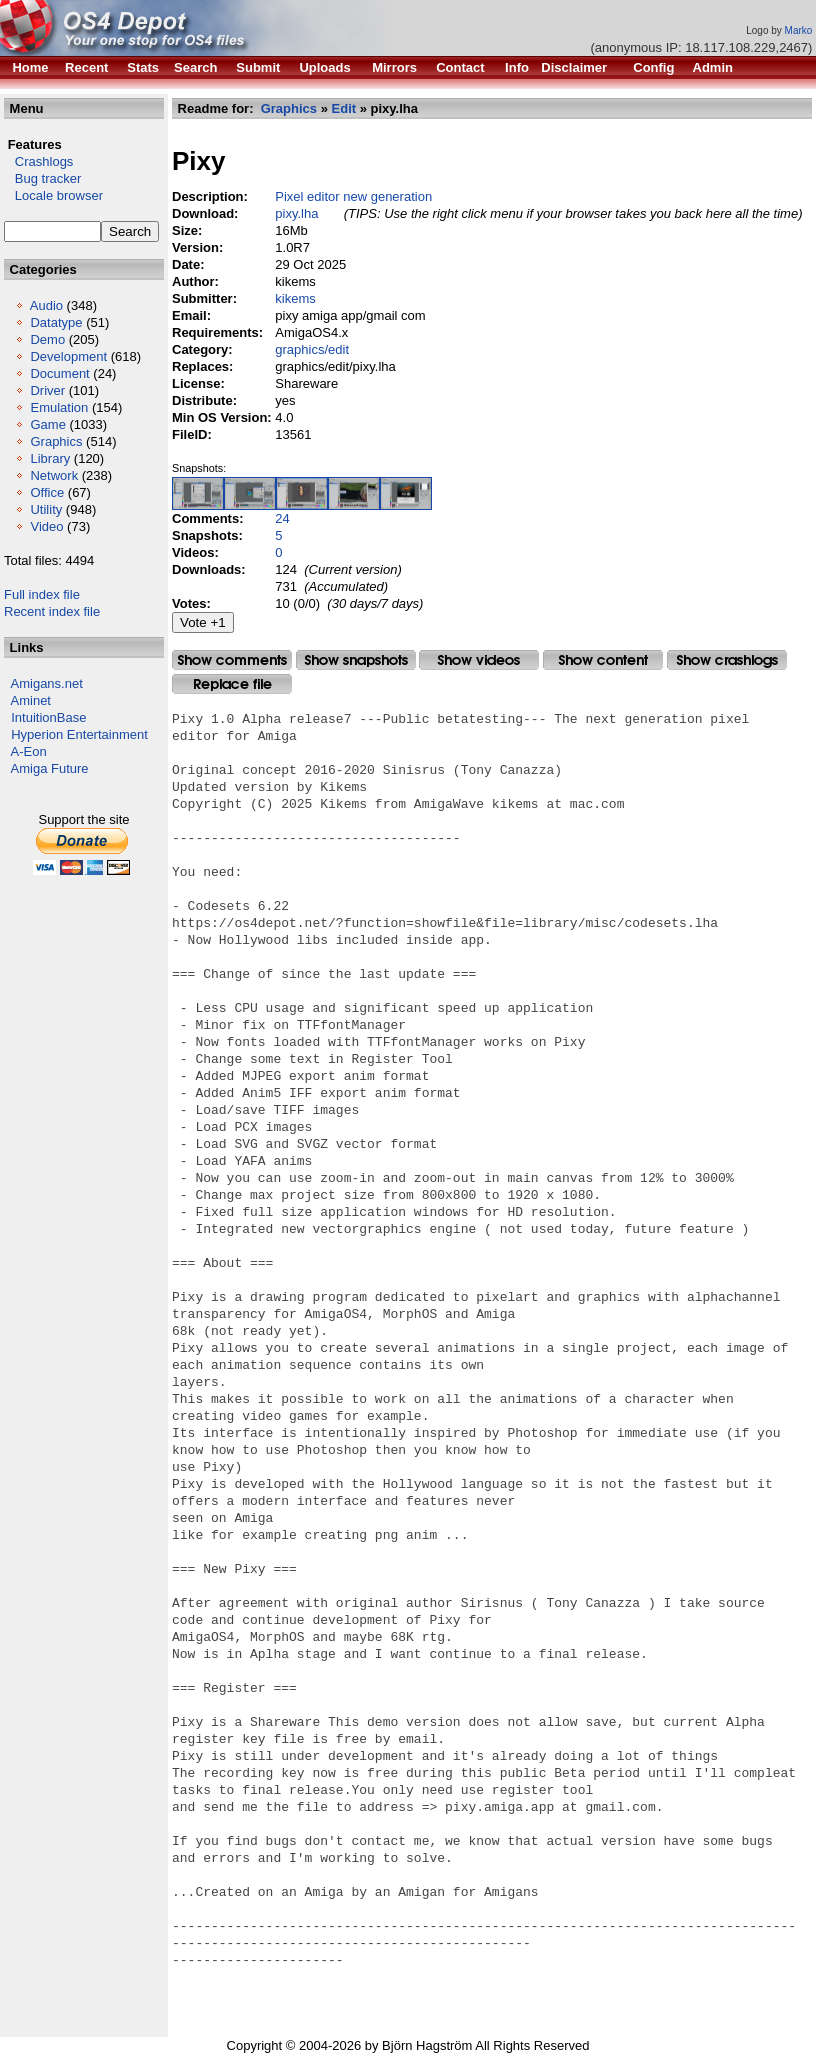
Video (46, 526)
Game (47, 424)
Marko (799, 30)
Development (68, 356)
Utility (46, 509)
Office (47, 492)
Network (54, 475)
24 (282, 518)
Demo (47, 339)
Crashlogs (38, 161)
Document (59, 373)
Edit (344, 108)
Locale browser (53, 195)
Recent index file (52, 611)
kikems (295, 298)
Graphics (56, 441)
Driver (47, 390)
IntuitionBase (48, 717)
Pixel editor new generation (353, 196)
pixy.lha (296, 213)
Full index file (42, 594)
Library (50, 458)
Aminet (31, 700)
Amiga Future (50, 768)
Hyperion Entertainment (79, 734)
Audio (46, 305)
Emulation (59, 407)
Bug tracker (42, 178)
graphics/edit (312, 349)
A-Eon (29, 751)
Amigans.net (47, 683)
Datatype (56, 322)
